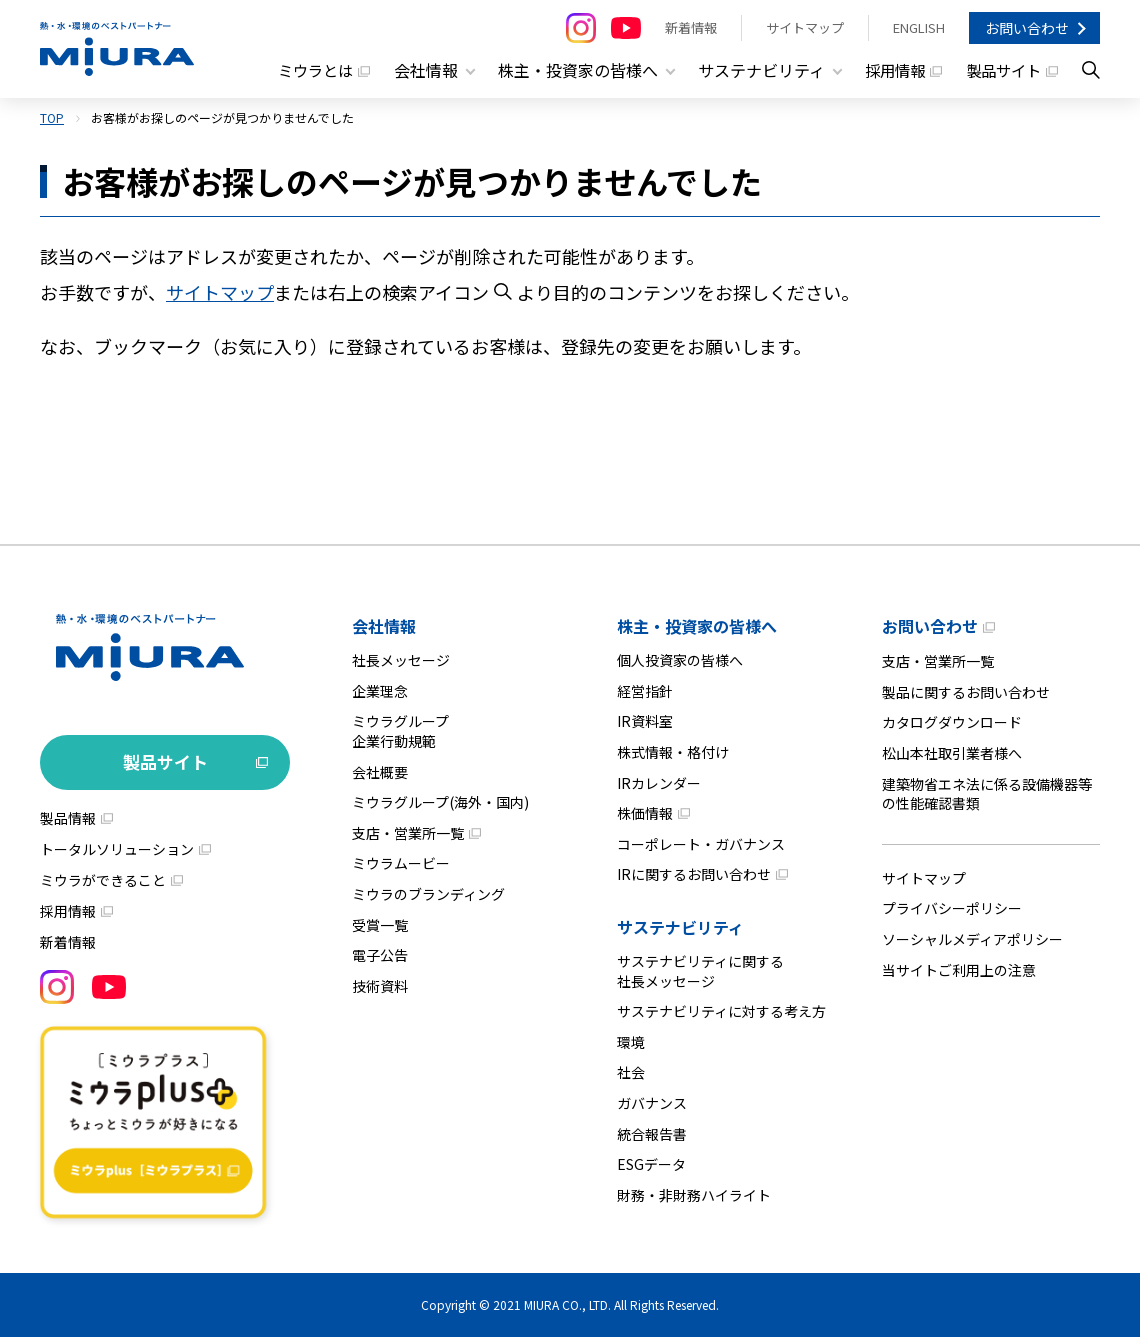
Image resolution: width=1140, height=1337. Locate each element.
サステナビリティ (680, 927)
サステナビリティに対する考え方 (721, 1011)
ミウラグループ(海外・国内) (440, 802)
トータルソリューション (117, 849)
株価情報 (645, 813)
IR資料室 (645, 721)
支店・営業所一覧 (408, 833)
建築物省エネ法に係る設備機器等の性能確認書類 (987, 794)
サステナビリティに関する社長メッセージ (700, 971)
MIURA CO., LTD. (567, 1304)
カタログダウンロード (952, 722)
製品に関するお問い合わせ (966, 692)
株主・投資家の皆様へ (697, 626)
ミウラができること (103, 880)
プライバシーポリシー (952, 908)
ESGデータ (651, 1164)
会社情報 (384, 626)
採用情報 (888, 70)
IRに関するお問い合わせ (694, 874)
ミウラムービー (401, 863)
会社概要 (380, 772)
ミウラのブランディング (428, 894)
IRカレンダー (659, 783)
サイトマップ (805, 27)
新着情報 (691, 27)
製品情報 (68, 818)
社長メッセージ (401, 660)
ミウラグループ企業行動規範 (400, 731)
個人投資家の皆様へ (680, 660)
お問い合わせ (1027, 28)
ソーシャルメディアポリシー (972, 939)
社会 (631, 1072)
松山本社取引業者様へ (952, 753)
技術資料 (380, 986)
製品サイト (1001, 70)
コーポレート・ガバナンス (701, 844)
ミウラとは (304, 70)
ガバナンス (652, 1103)
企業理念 (380, 691)
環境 (631, 1042)
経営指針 (645, 691)
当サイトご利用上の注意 (959, 970)
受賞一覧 (380, 925)
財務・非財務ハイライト (694, 1195)
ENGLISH (919, 27)
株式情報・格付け (673, 752)
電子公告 (380, 955)
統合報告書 (652, 1134)
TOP (52, 117)
